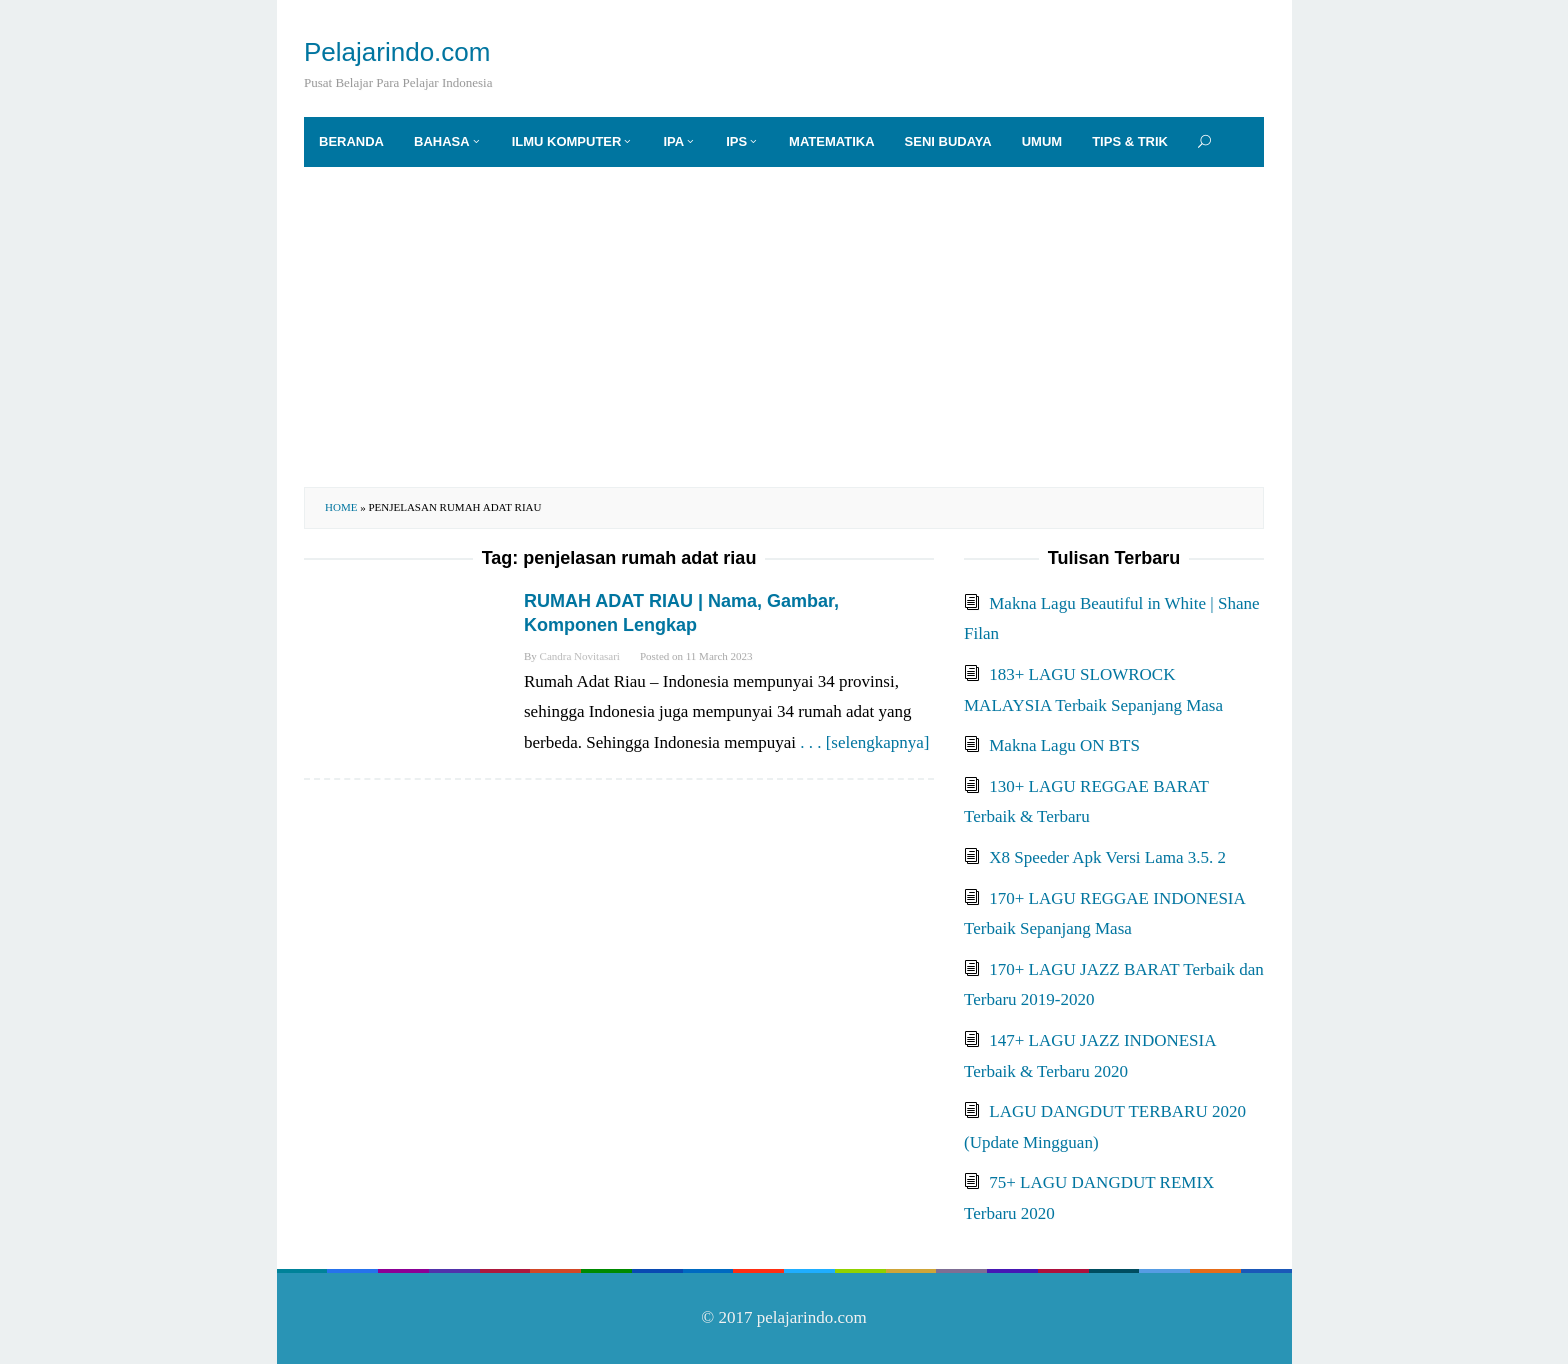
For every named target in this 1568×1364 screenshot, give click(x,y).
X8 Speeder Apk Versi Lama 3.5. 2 (1107, 857)
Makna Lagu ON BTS (1064, 745)
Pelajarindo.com (397, 52)
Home (341, 507)
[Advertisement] (784, 327)
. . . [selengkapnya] (864, 742)
